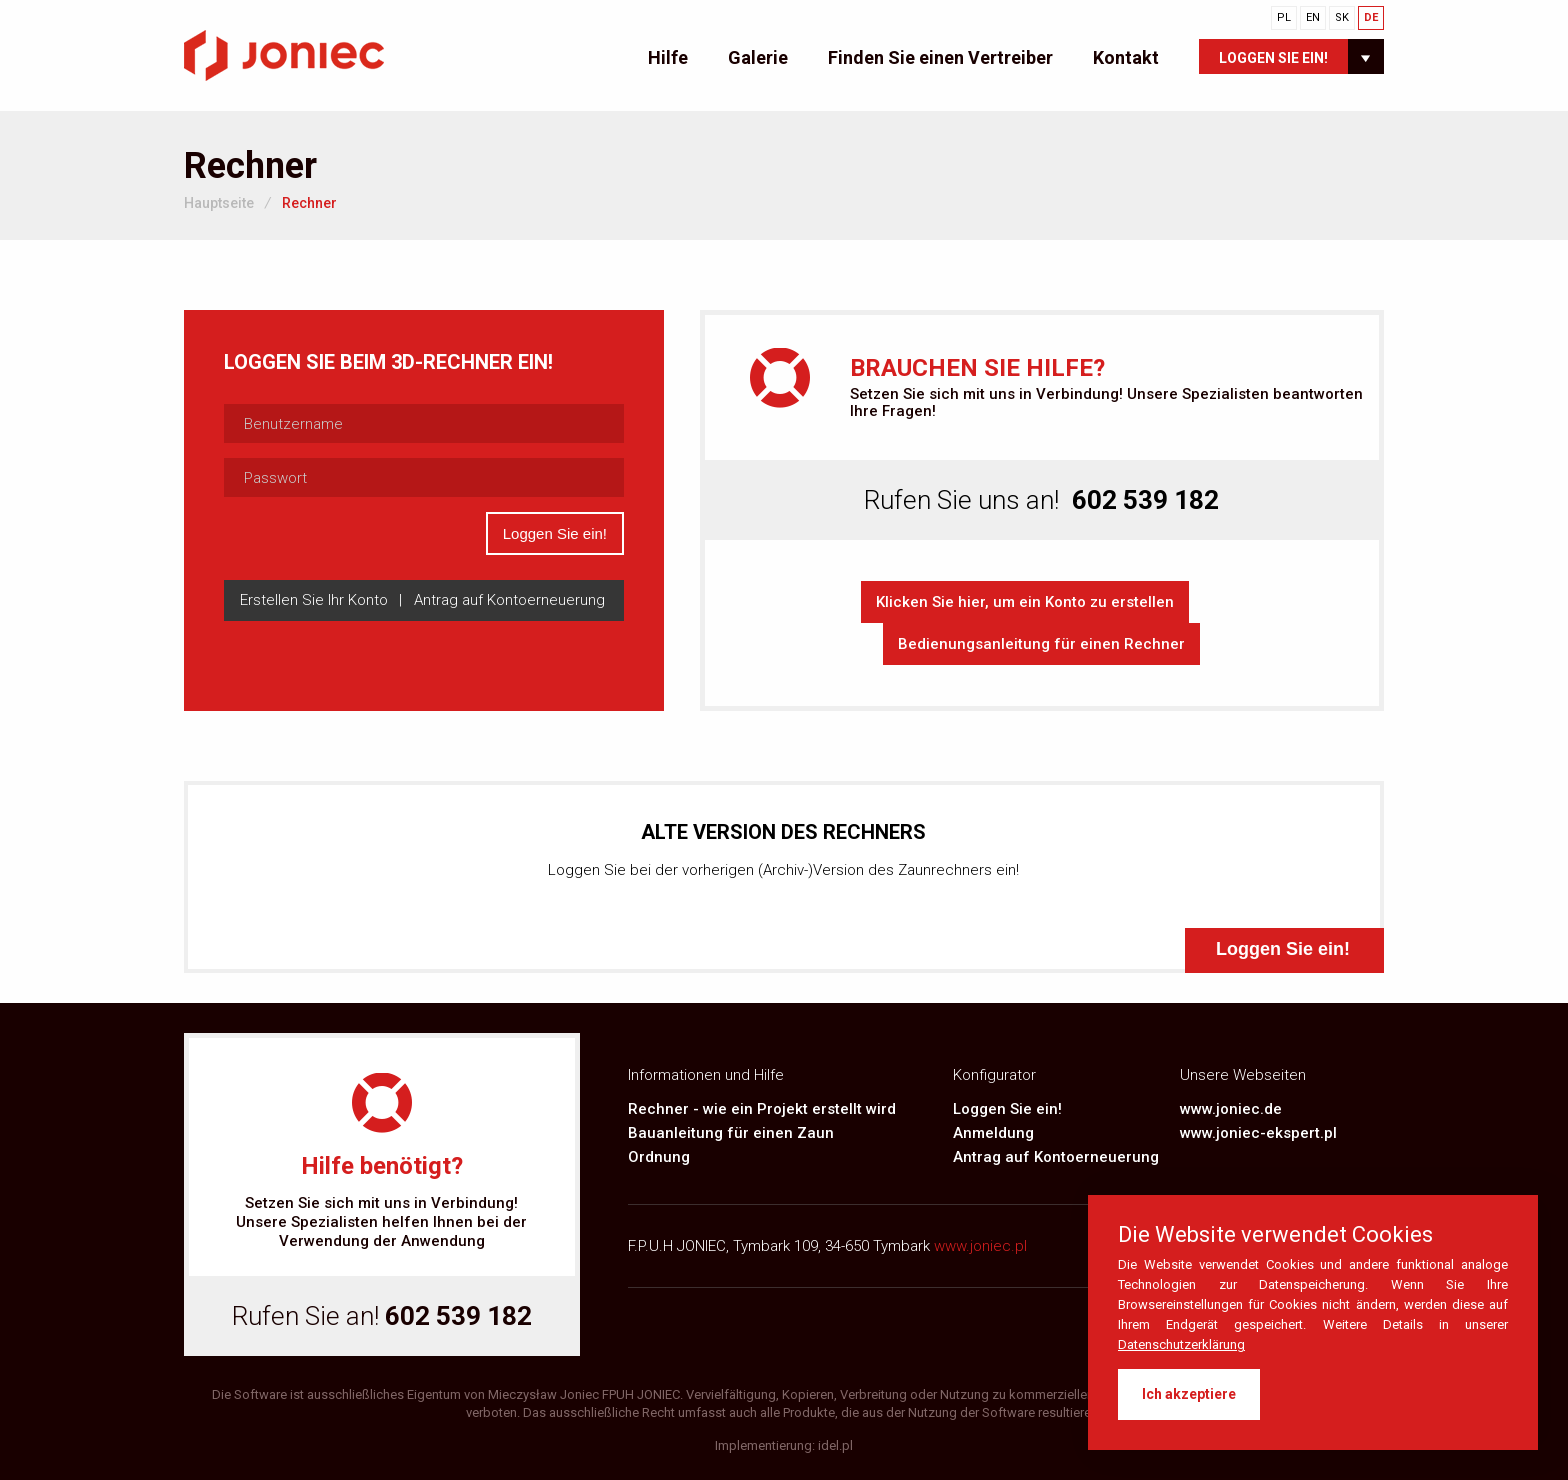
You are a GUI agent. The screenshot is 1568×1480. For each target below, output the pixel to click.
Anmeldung (993, 1133)
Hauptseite (219, 203)
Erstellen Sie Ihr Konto (314, 600)
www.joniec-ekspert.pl (1258, 1133)
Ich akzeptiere (1189, 1394)
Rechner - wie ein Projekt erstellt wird (762, 1109)
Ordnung (659, 1157)
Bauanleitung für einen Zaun (731, 1133)
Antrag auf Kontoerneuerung (1056, 1157)
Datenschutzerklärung (1181, 1344)
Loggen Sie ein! (1273, 58)
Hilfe (668, 57)
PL (1284, 17)
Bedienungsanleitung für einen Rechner (1041, 644)
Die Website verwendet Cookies (1275, 1235)
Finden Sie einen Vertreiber (940, 57)
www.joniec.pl (980, 1246)
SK (1342, 17)
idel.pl (835, 1445)
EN (1313, 17)
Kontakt (1126, 57)
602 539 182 (458, 1316)
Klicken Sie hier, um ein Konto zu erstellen (1025, 602)
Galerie (758, 57)
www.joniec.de (1231, 1109)
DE (1371, 17)
